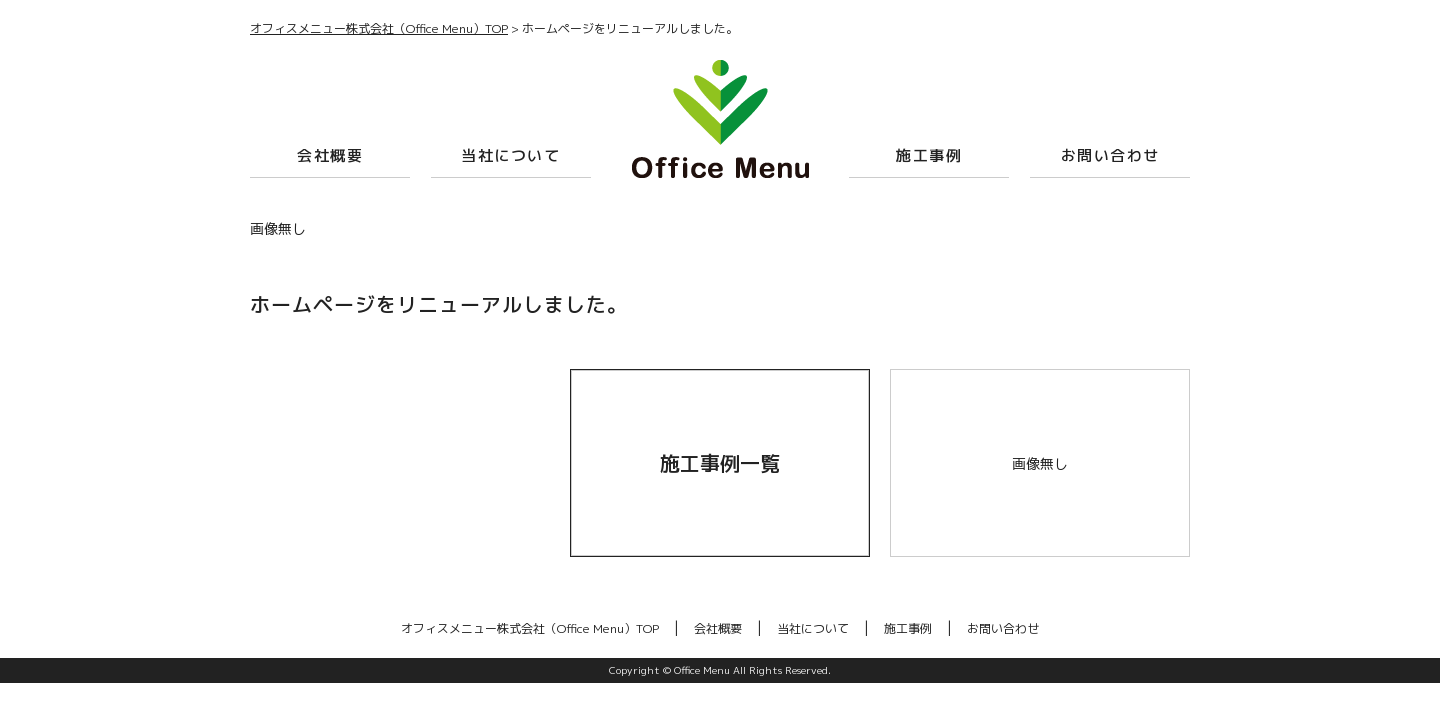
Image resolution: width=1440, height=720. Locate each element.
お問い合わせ (1110, 155)
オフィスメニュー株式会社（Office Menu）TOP (530, 628)
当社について (510, 155)
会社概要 (330, 155)
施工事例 (929, 155)
